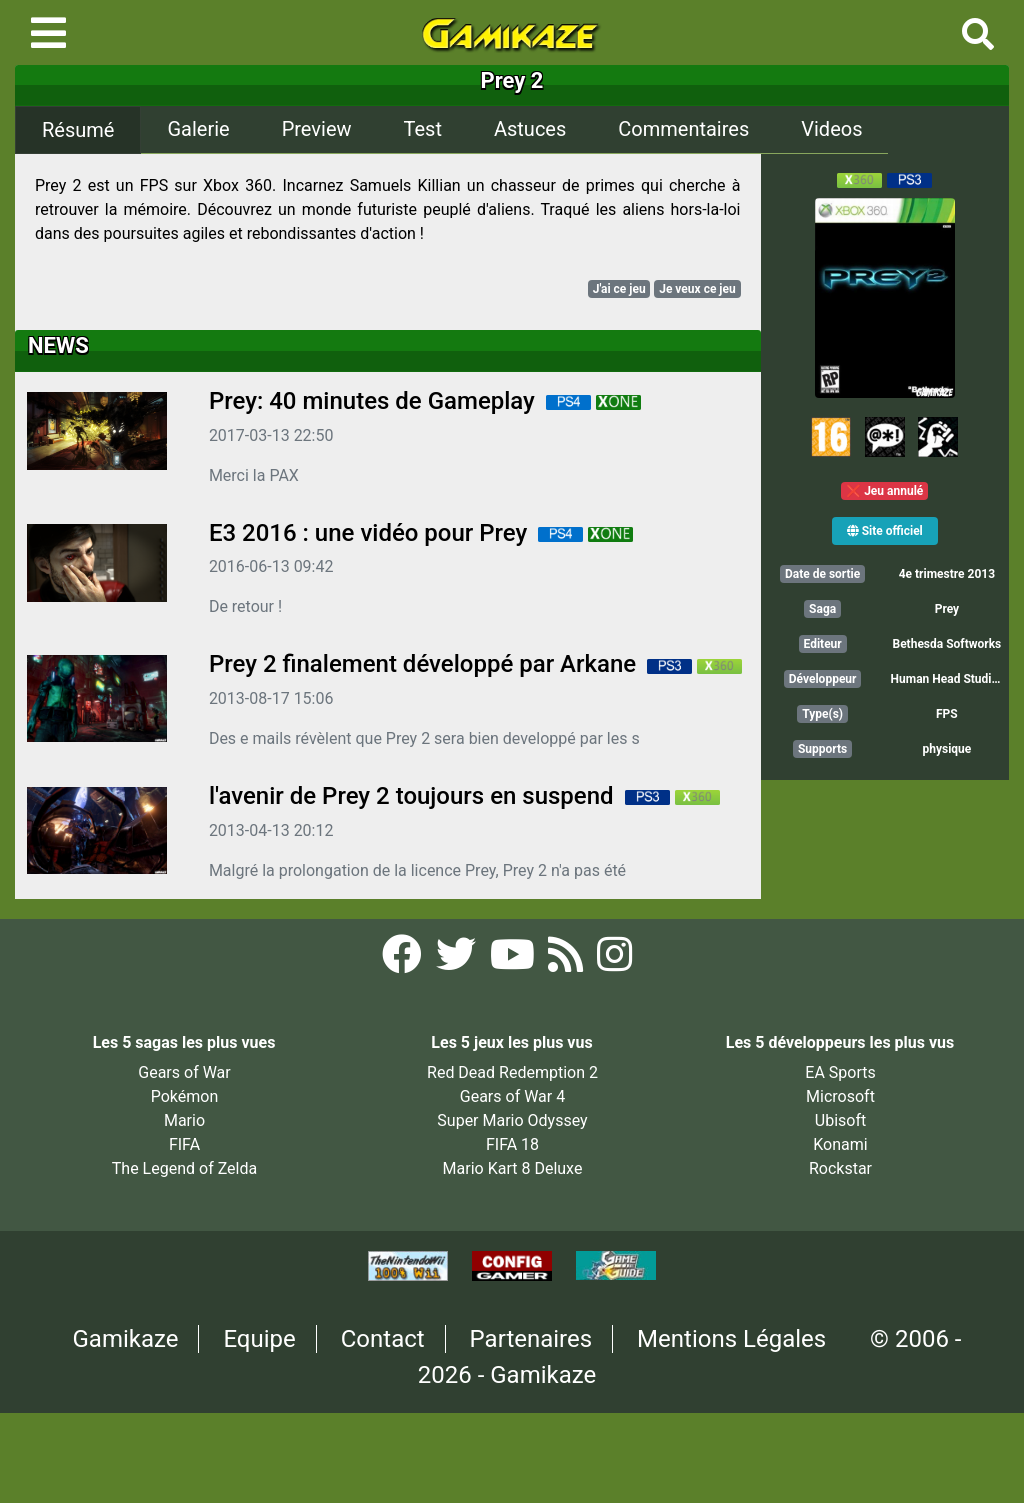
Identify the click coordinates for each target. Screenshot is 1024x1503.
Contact (383, 1339)
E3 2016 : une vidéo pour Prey (368, 533)
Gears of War (184, 1072)
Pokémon (185, 1096)
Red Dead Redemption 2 (512, 1072)
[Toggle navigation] (48, 33)
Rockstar (840, 1168)
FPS (947, 714)
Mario (184, 1120)
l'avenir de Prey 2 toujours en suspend (411, 796)
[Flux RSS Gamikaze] (567, 960)
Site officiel (885, 531)
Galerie (198, 129)
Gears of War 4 (512, 1096)
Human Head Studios (948, 679)
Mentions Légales (731, 1339)
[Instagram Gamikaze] (614, 960)
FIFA (184, 1144)
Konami (840, 1144)
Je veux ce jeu (697, 289)
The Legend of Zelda (184, 1168)
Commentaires (683, 129)
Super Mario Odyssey (512, 1120)
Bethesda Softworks (946, 644)
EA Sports (840, 1072)
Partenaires (531, 1339)
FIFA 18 (512, 1144)
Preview (317, 129)
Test (423, 129)
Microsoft (840, 1096)
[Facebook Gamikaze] (404, 960)
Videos (831, 129)
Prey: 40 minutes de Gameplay (372, 401)
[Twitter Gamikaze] (458, 960)
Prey (947, 609)
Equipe (259, 1339)
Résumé (78, 130)
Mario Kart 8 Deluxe (513, 1168)
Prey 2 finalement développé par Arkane (422, 664)
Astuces (530, 129)
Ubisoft (840, 1120)
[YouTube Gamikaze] (514, 960)
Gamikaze (126, 1339)
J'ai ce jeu (619, 289)
